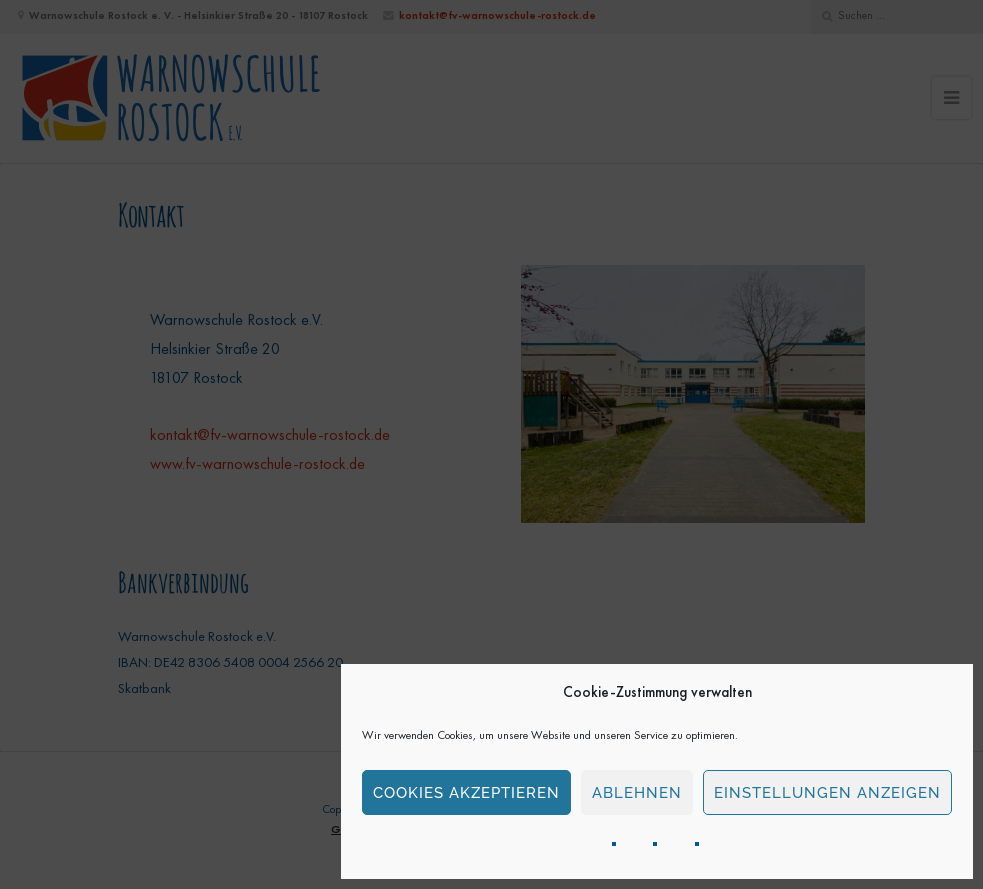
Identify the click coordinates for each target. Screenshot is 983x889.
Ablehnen (637, 793)
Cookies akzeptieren (466, 793)
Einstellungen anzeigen (827, 793)
